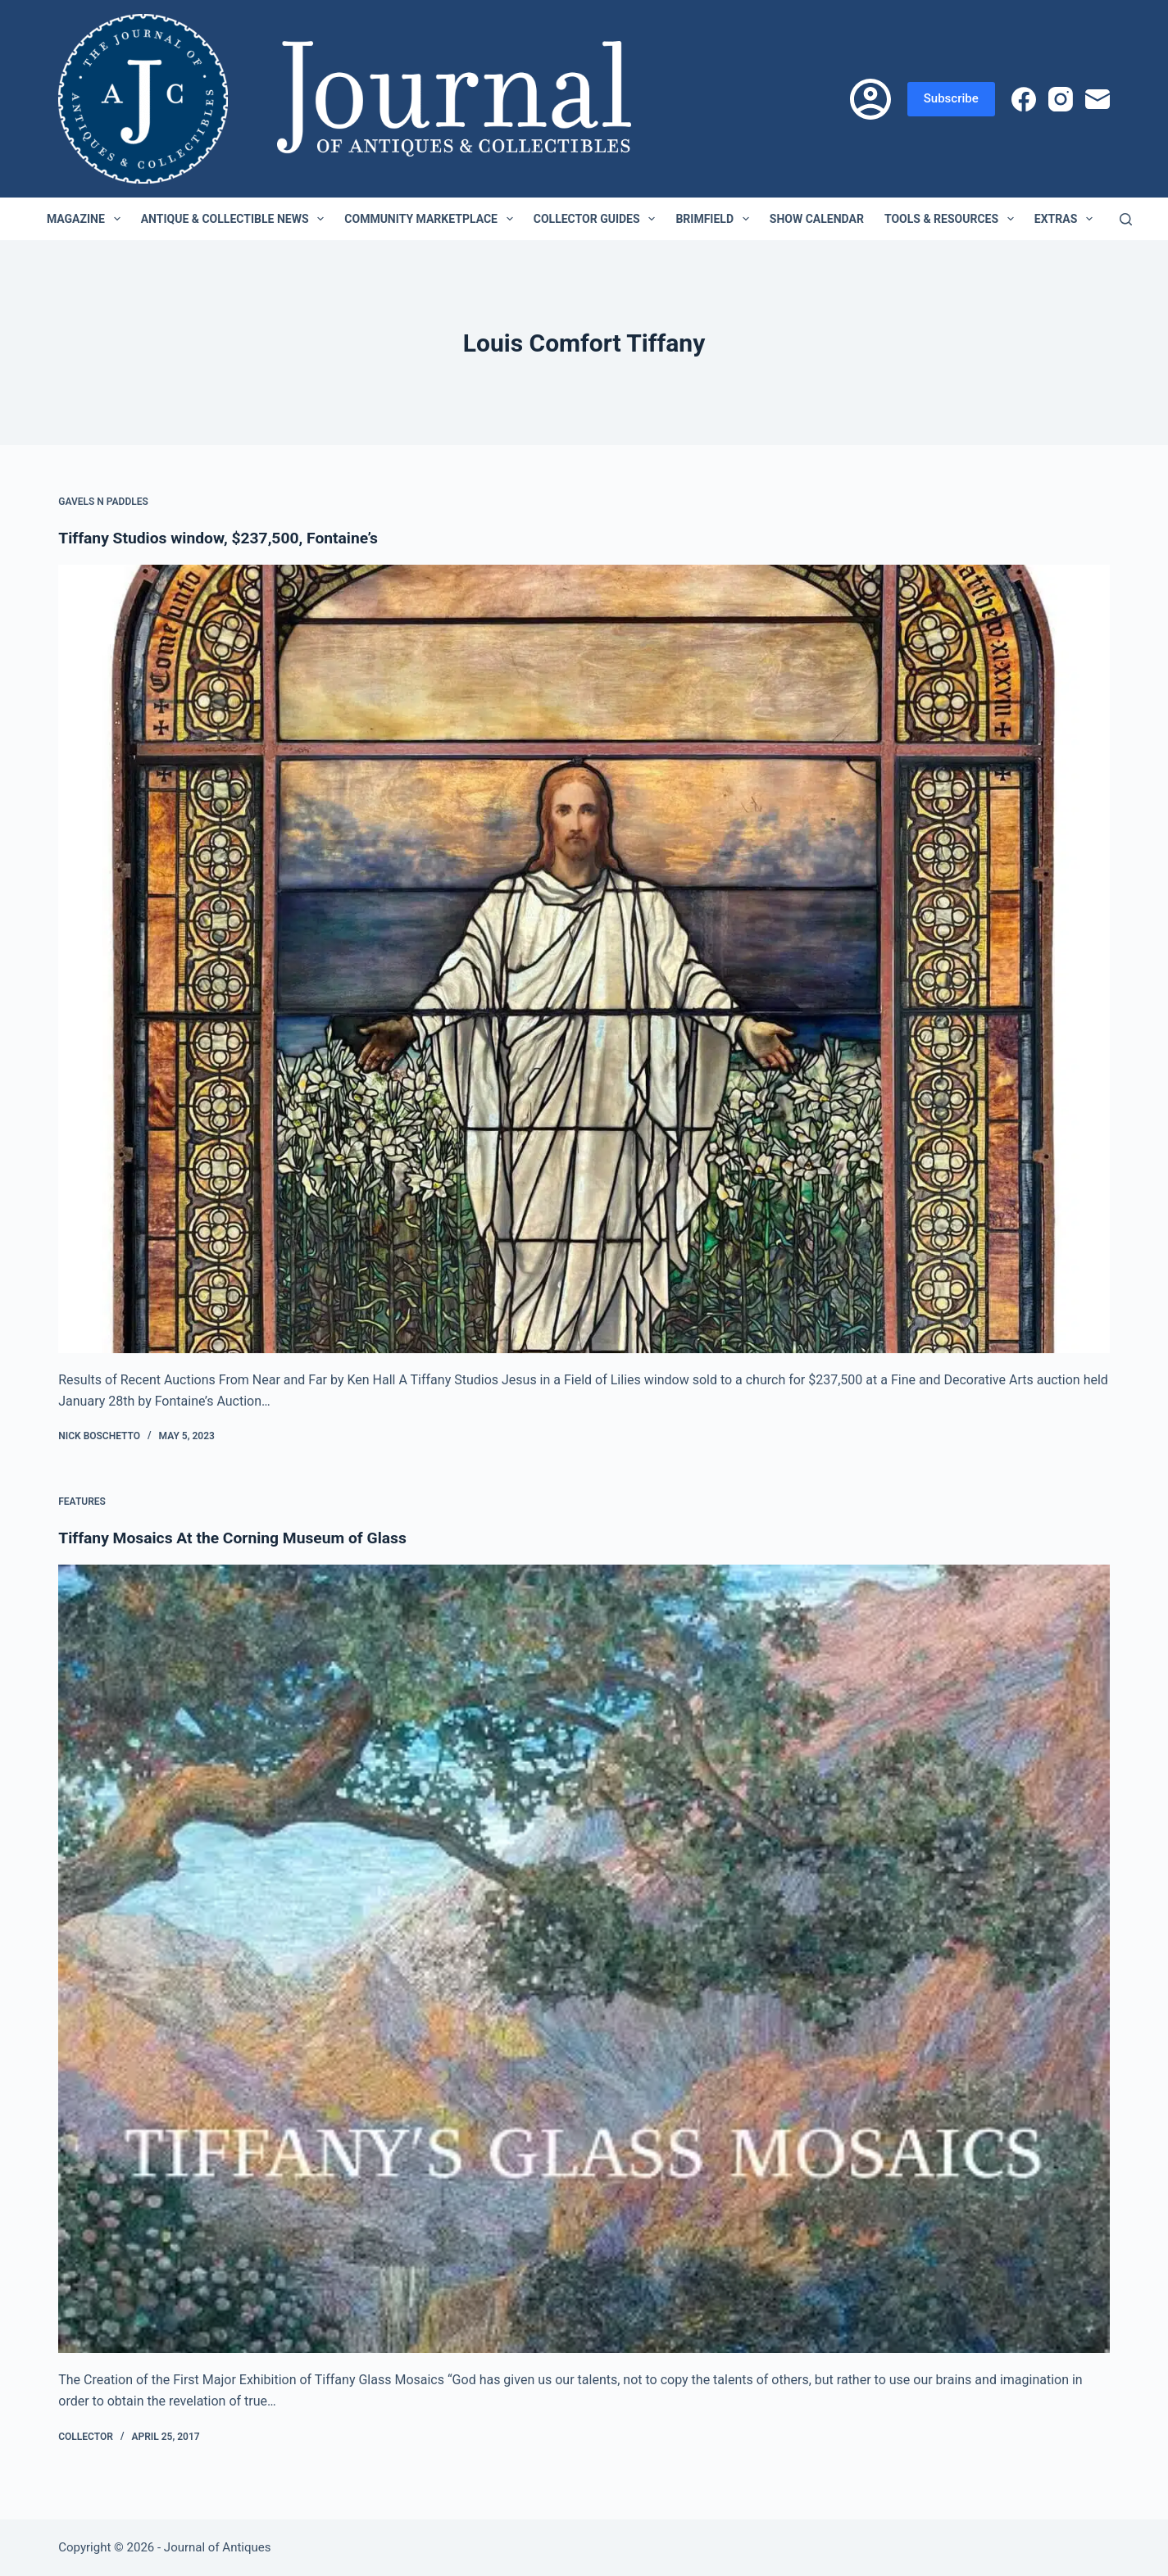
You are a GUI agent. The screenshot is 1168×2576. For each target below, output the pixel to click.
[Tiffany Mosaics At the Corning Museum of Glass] (584, 1959)
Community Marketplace (431, 219)
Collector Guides (598, 219)
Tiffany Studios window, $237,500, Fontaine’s (224, 537)
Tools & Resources (952, 219)
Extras (1066, 219)
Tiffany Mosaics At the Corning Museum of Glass (239, 1537)
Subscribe (951, 98)
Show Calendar (817, 218)
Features (82, 1501)
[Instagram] (1060, 99)
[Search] (1126, 219)
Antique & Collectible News (236, 219)
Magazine (87, 219)
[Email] (1097, 99)
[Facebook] (1023, 99)
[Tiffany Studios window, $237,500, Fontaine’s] (584, 959)
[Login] (870, 99)
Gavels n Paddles (103, 501)
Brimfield (715, 219)
